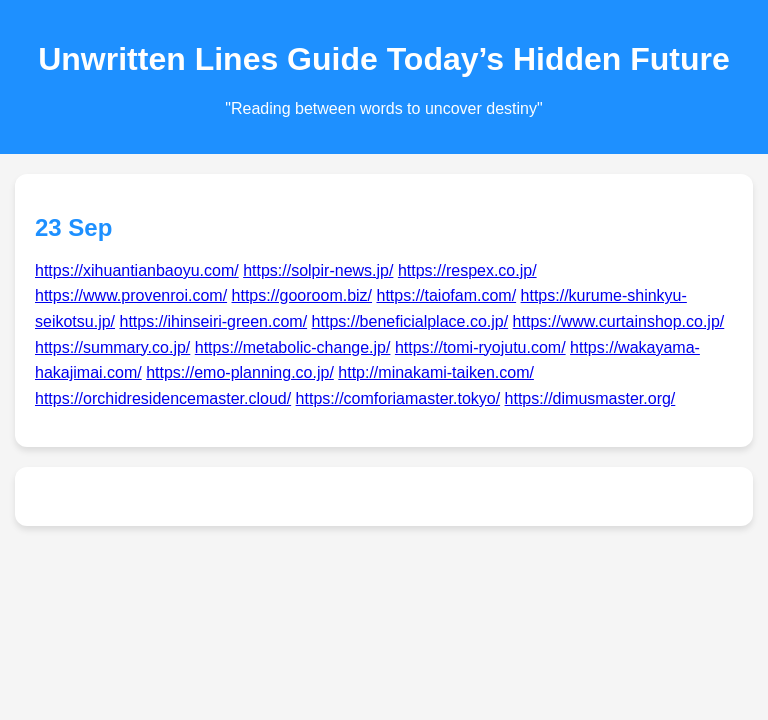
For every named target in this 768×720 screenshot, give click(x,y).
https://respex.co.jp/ (467, 270)
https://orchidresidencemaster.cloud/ (163, 398)
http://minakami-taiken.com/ (436, 372)
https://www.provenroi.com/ (131, 295)
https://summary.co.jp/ (112, 347)
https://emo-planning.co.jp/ (240, 372)
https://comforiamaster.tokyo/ (398, 398)
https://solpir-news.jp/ (318, 270)
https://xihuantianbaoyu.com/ (137, 270)
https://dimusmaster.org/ (590, 398)
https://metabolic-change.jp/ (293, 347)
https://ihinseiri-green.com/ (214, 321)
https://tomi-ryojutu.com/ (480, 347)
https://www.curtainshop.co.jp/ (619, 321)
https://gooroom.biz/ (302, 295)
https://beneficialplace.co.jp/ (410, 321)
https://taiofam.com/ (447, 295)
